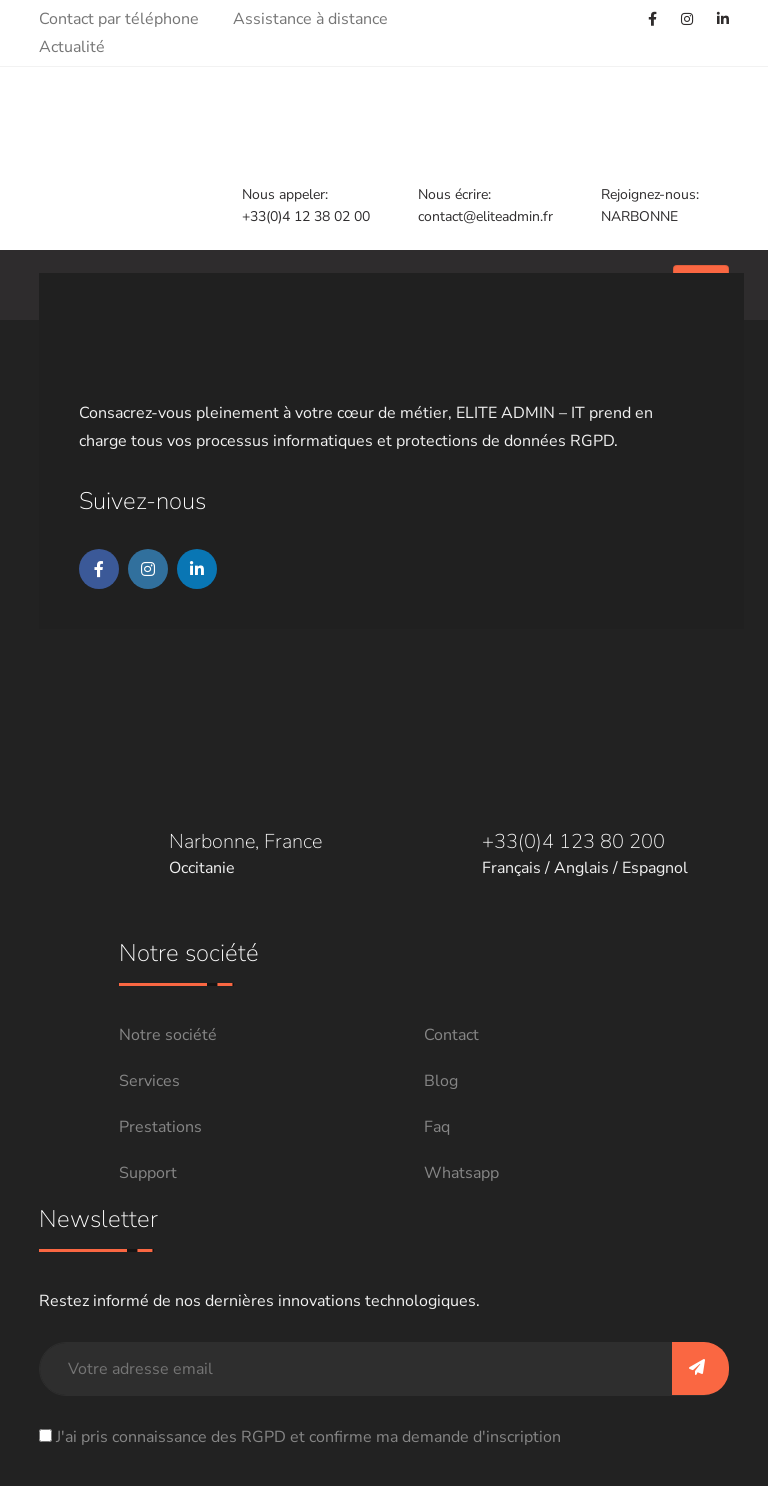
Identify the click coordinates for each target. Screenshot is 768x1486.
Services (149, 1081)
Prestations (160, 1127)
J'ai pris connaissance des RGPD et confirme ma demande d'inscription (308, 1437)
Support (148, 1173)
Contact (451, 1035)
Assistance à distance (310, 19)
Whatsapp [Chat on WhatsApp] (461, 1173)
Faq (437, 1127)
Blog (441, 1081)
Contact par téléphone (119, 19)
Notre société (168, 1035)
